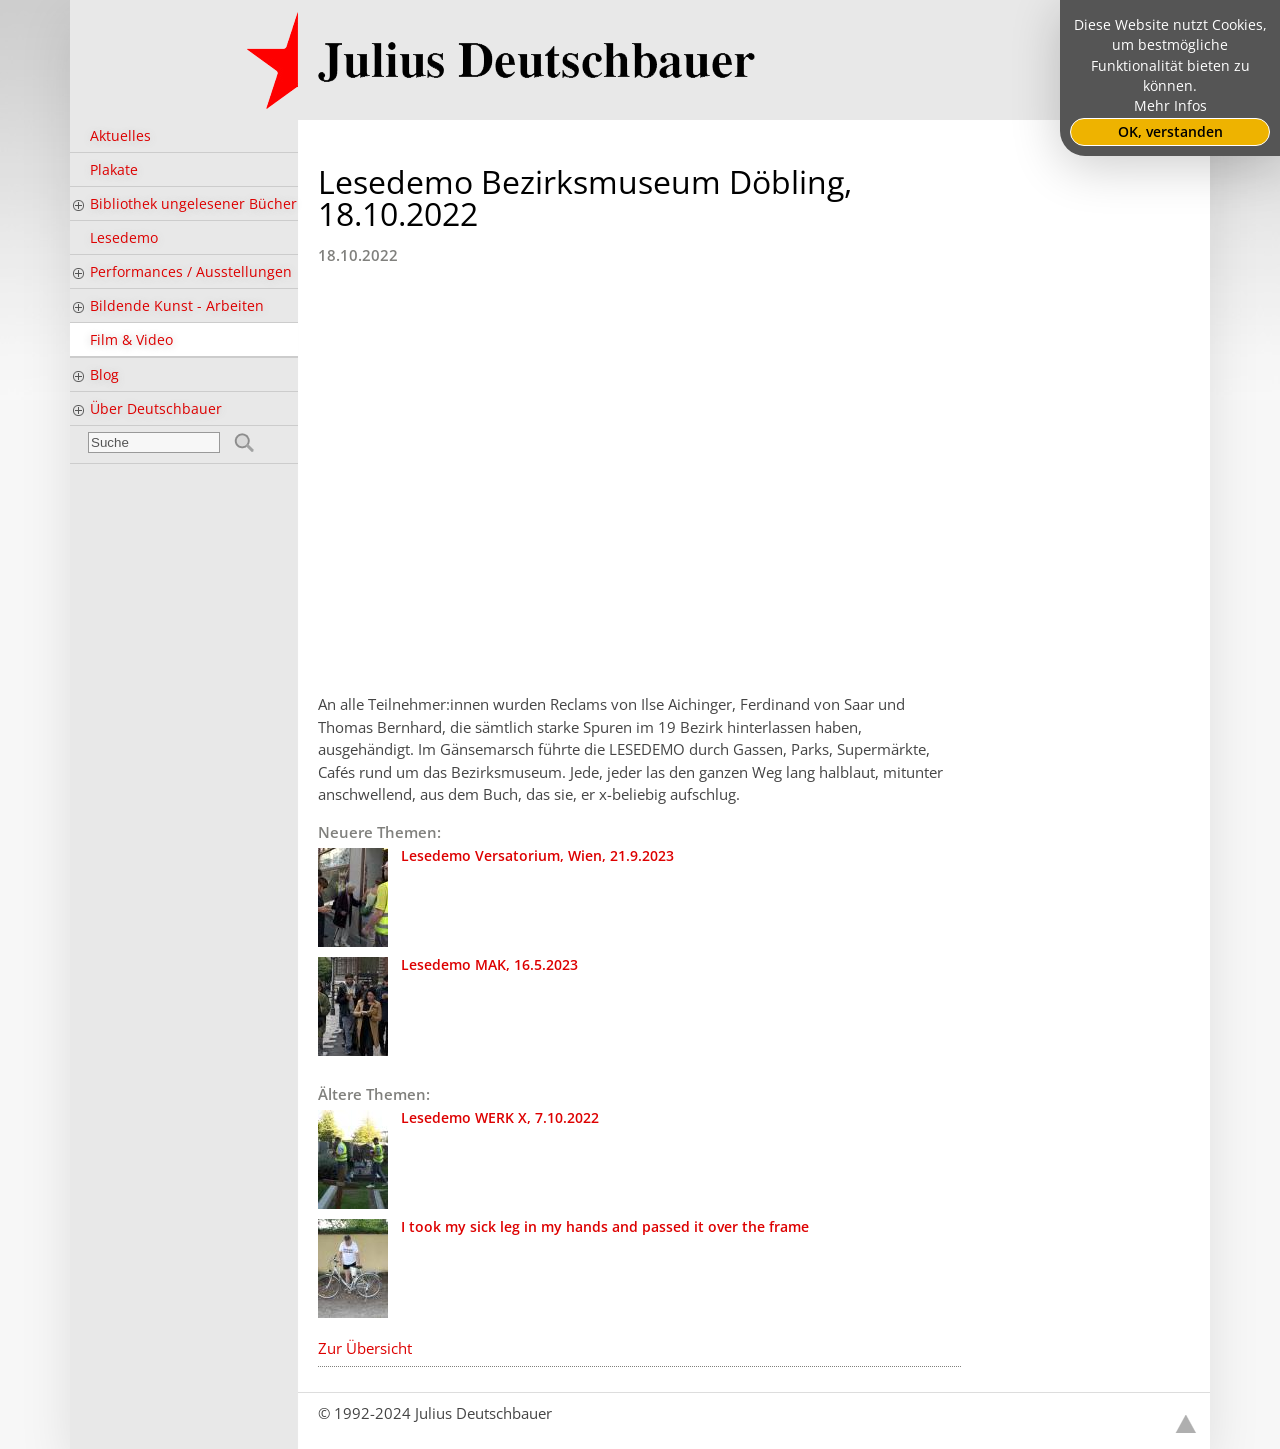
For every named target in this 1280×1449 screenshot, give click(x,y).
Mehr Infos (1170, 106)
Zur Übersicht (365, 1348)
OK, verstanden (1170, 132)
